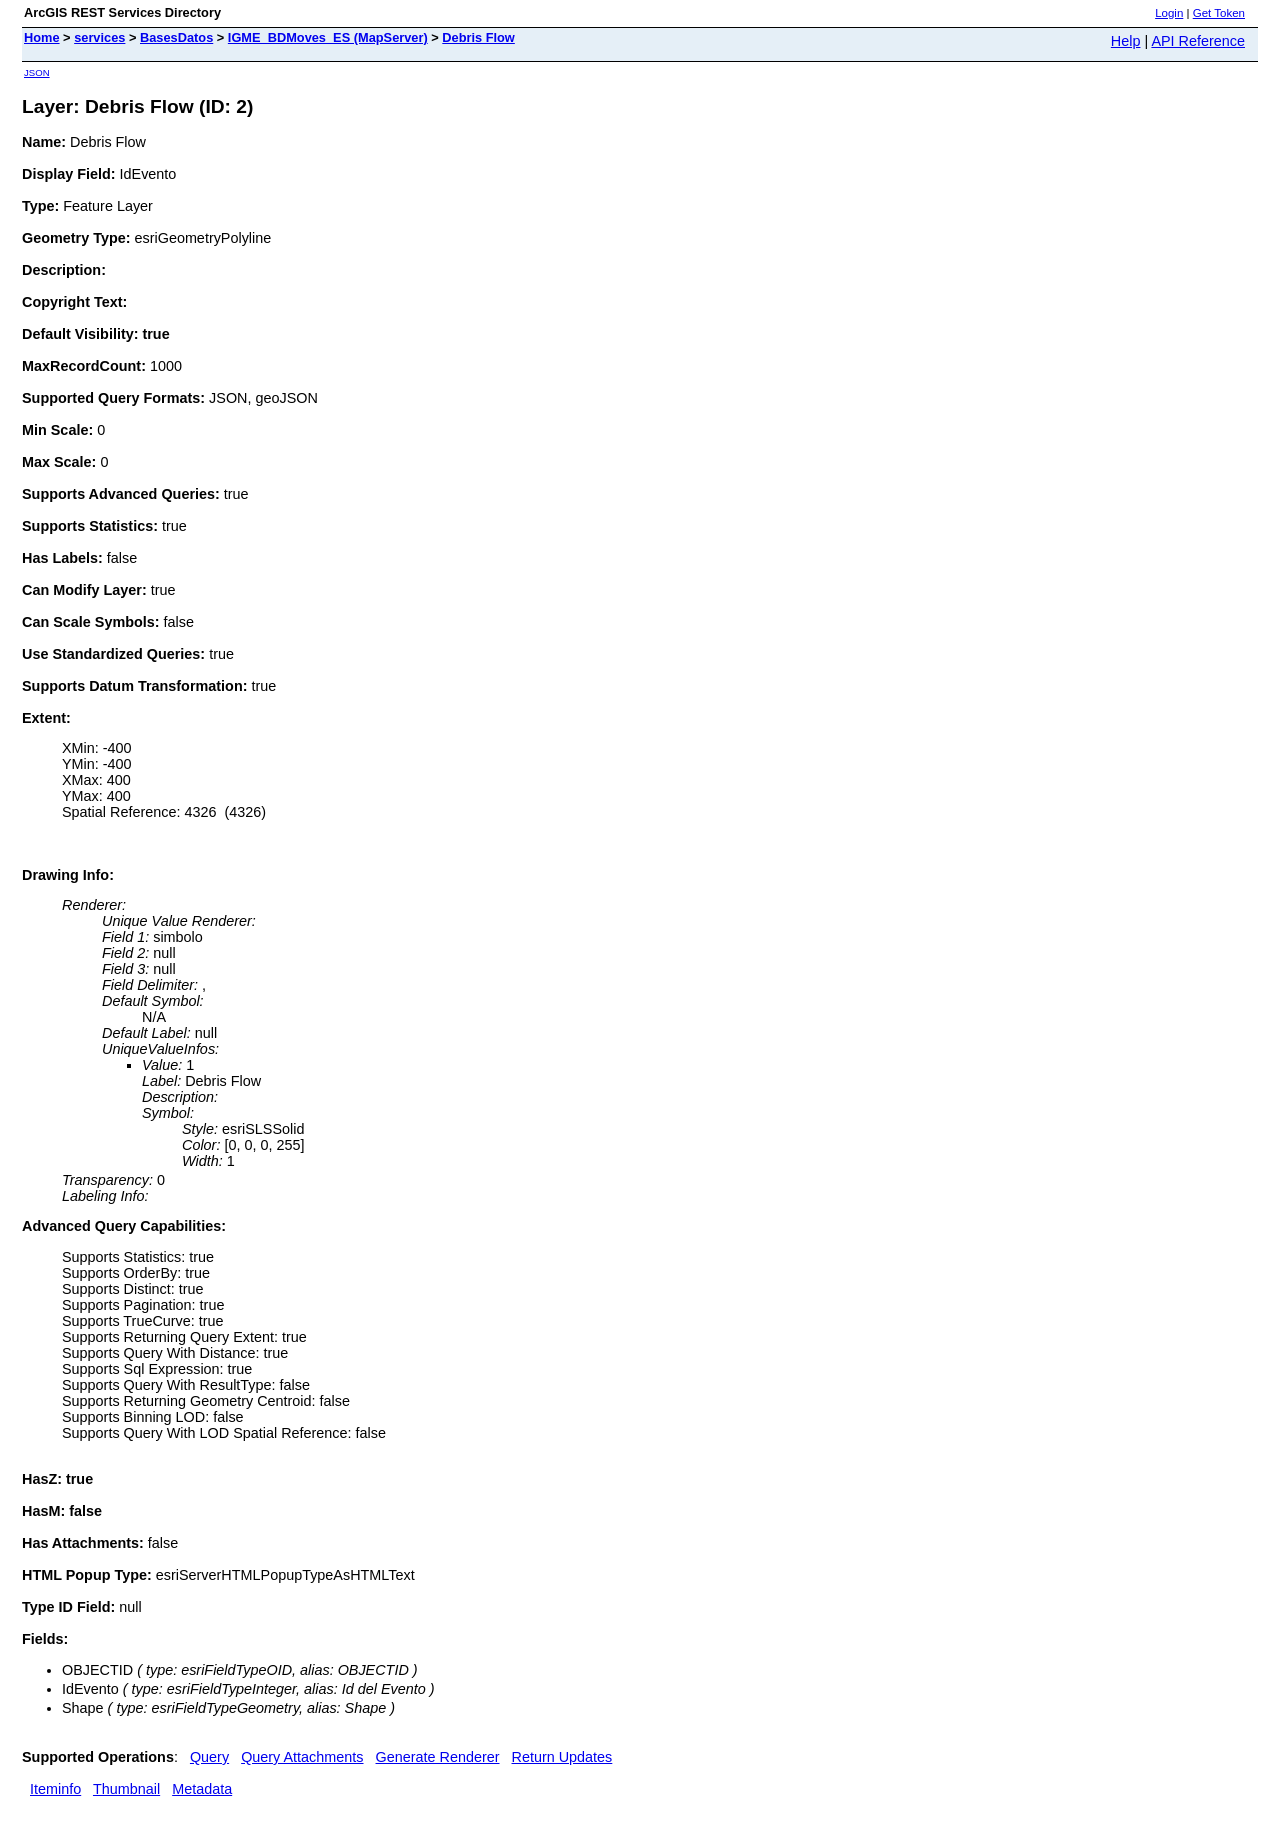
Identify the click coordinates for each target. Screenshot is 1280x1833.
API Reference (1198, 41)
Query (209, 1757)
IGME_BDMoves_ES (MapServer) (328, 37)
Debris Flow (478, 37)
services (99, 37)
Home (42, 37)
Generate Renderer (438, 1757)
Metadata (202, 1789)
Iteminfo (55, 1789)
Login (1169, 13)
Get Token (1219, 13)
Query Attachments (302, 1757)
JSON (37, 72)
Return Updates (562, 1757)
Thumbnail (126, 1789)
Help (1126, 41)
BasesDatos (176, 37)
